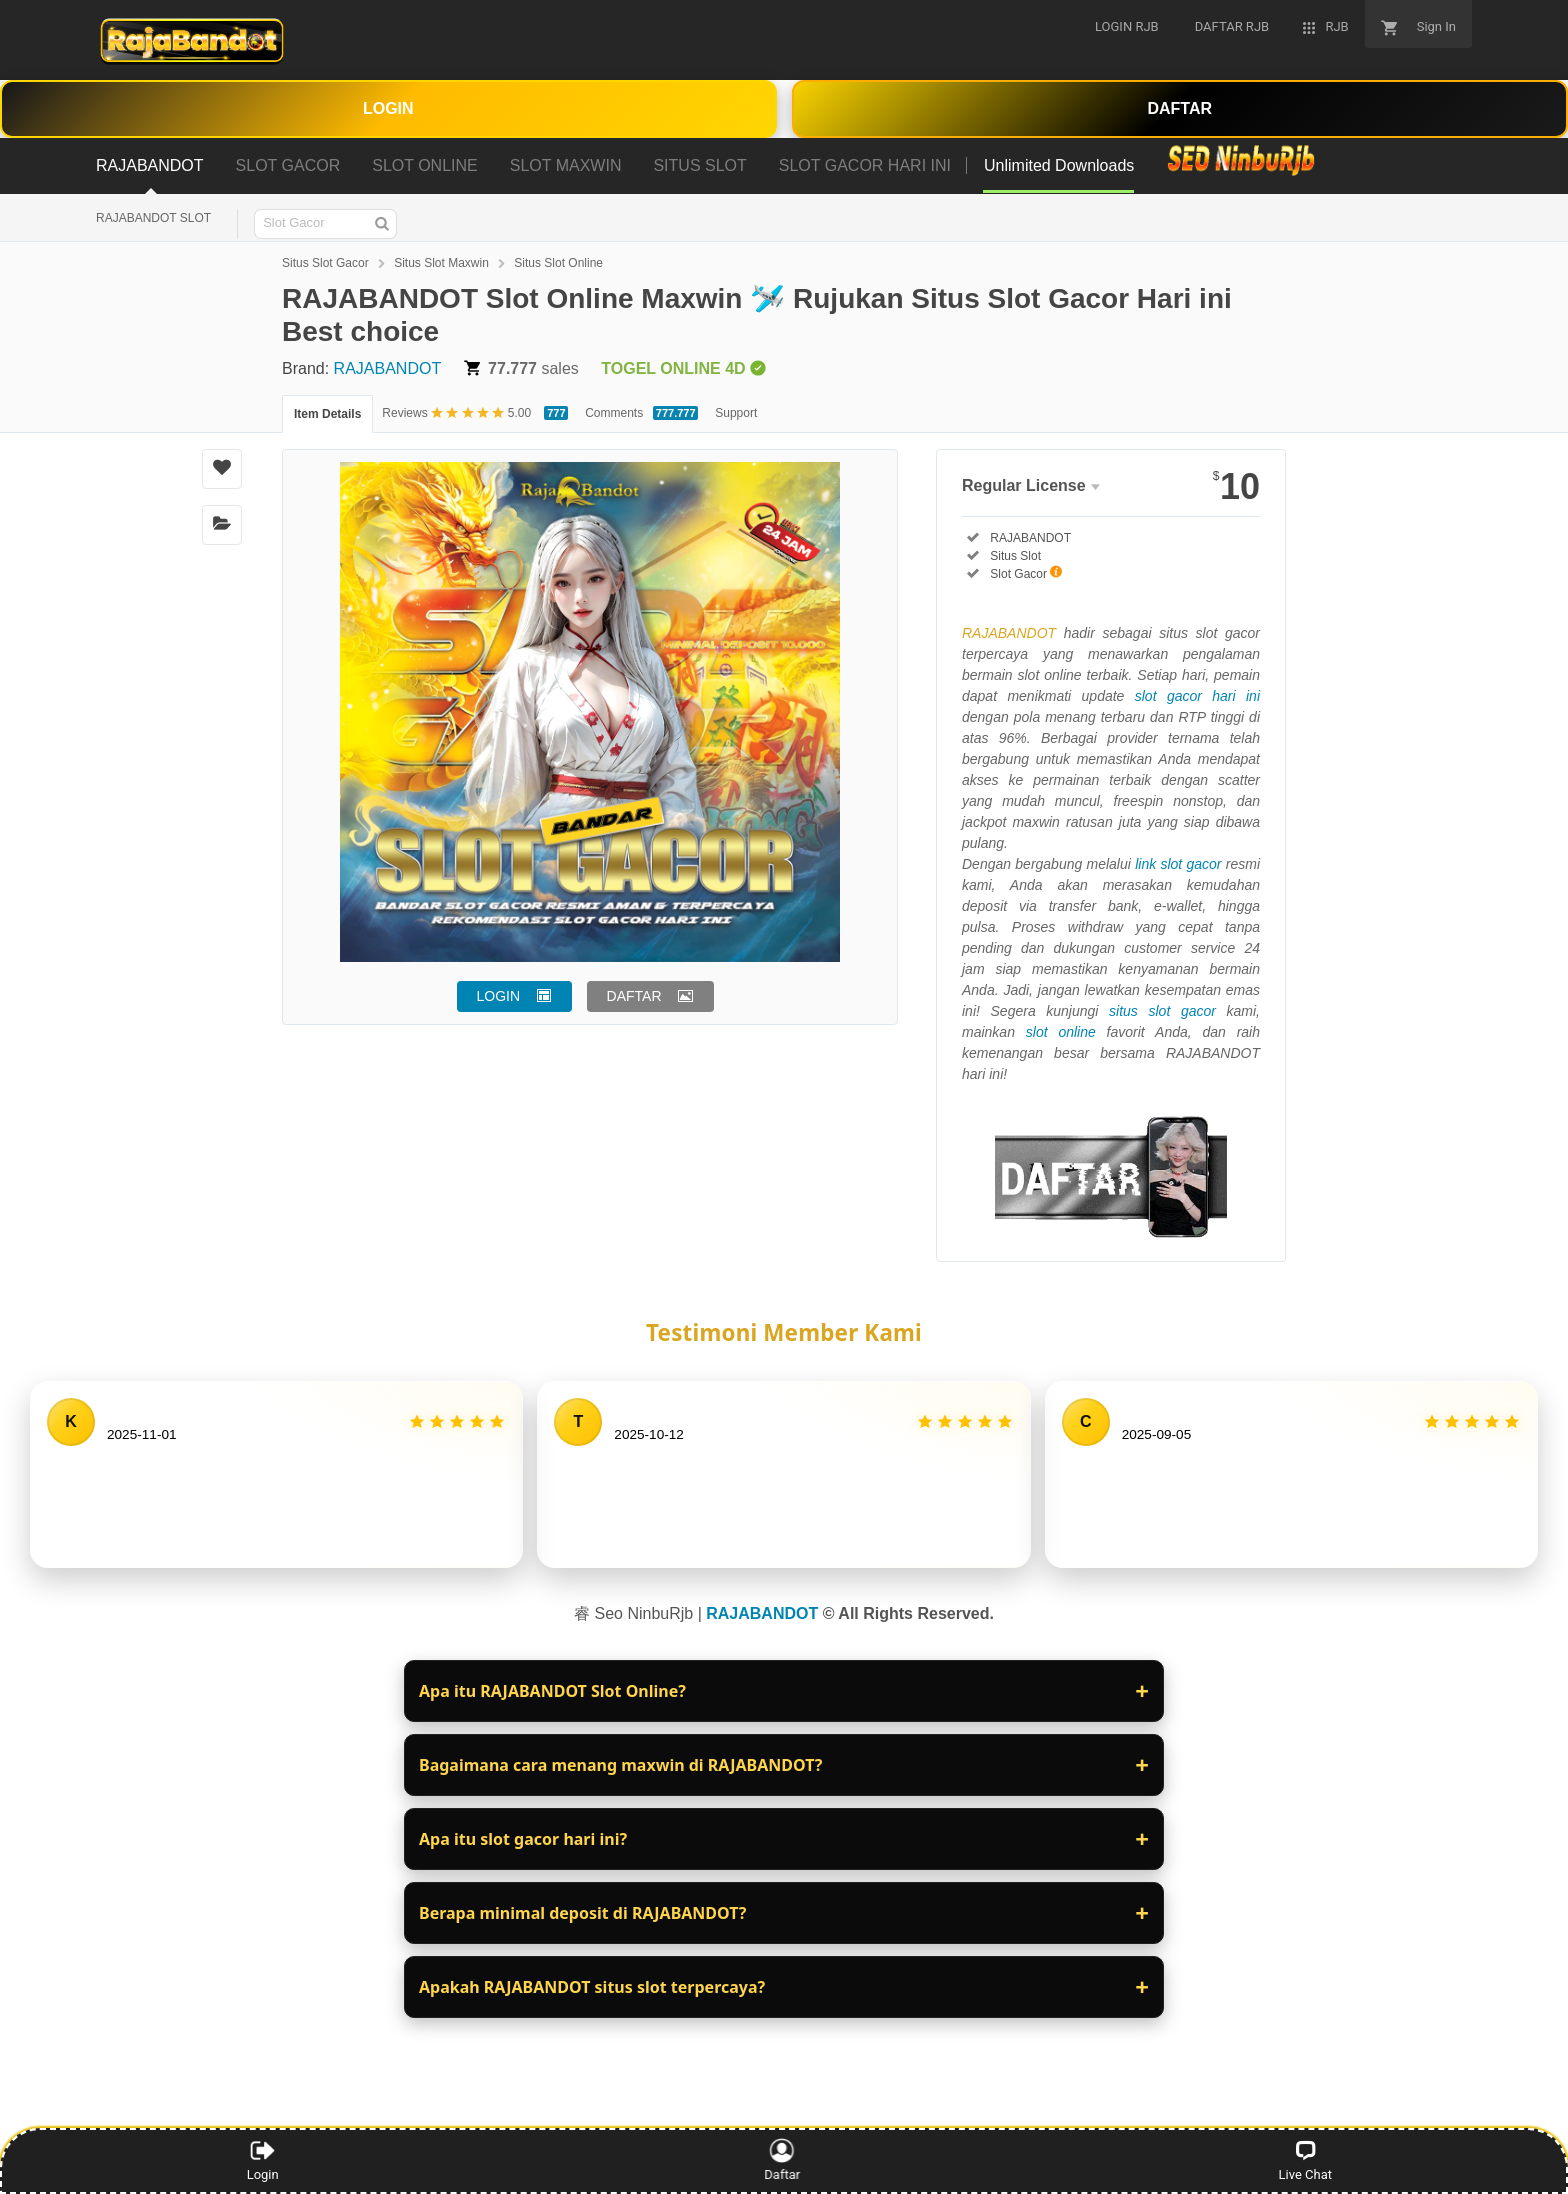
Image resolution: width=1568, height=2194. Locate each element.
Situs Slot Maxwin (441, 263)
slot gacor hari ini (1197, 696)
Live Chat (1305, 2160)
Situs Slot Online (558, 263)
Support (736, 413)
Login (263, 2160)
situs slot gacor (1162, 1011)
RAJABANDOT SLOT (153, 218)
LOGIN (388, 108)
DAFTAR (1179, 108)
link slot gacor (1178, 864)
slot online (1061, 1032)
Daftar (785, 2160)
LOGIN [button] (499, 996)
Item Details (327, 414)
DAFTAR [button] (634, 996)
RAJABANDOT (388, 368)
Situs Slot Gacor (325, 263)
